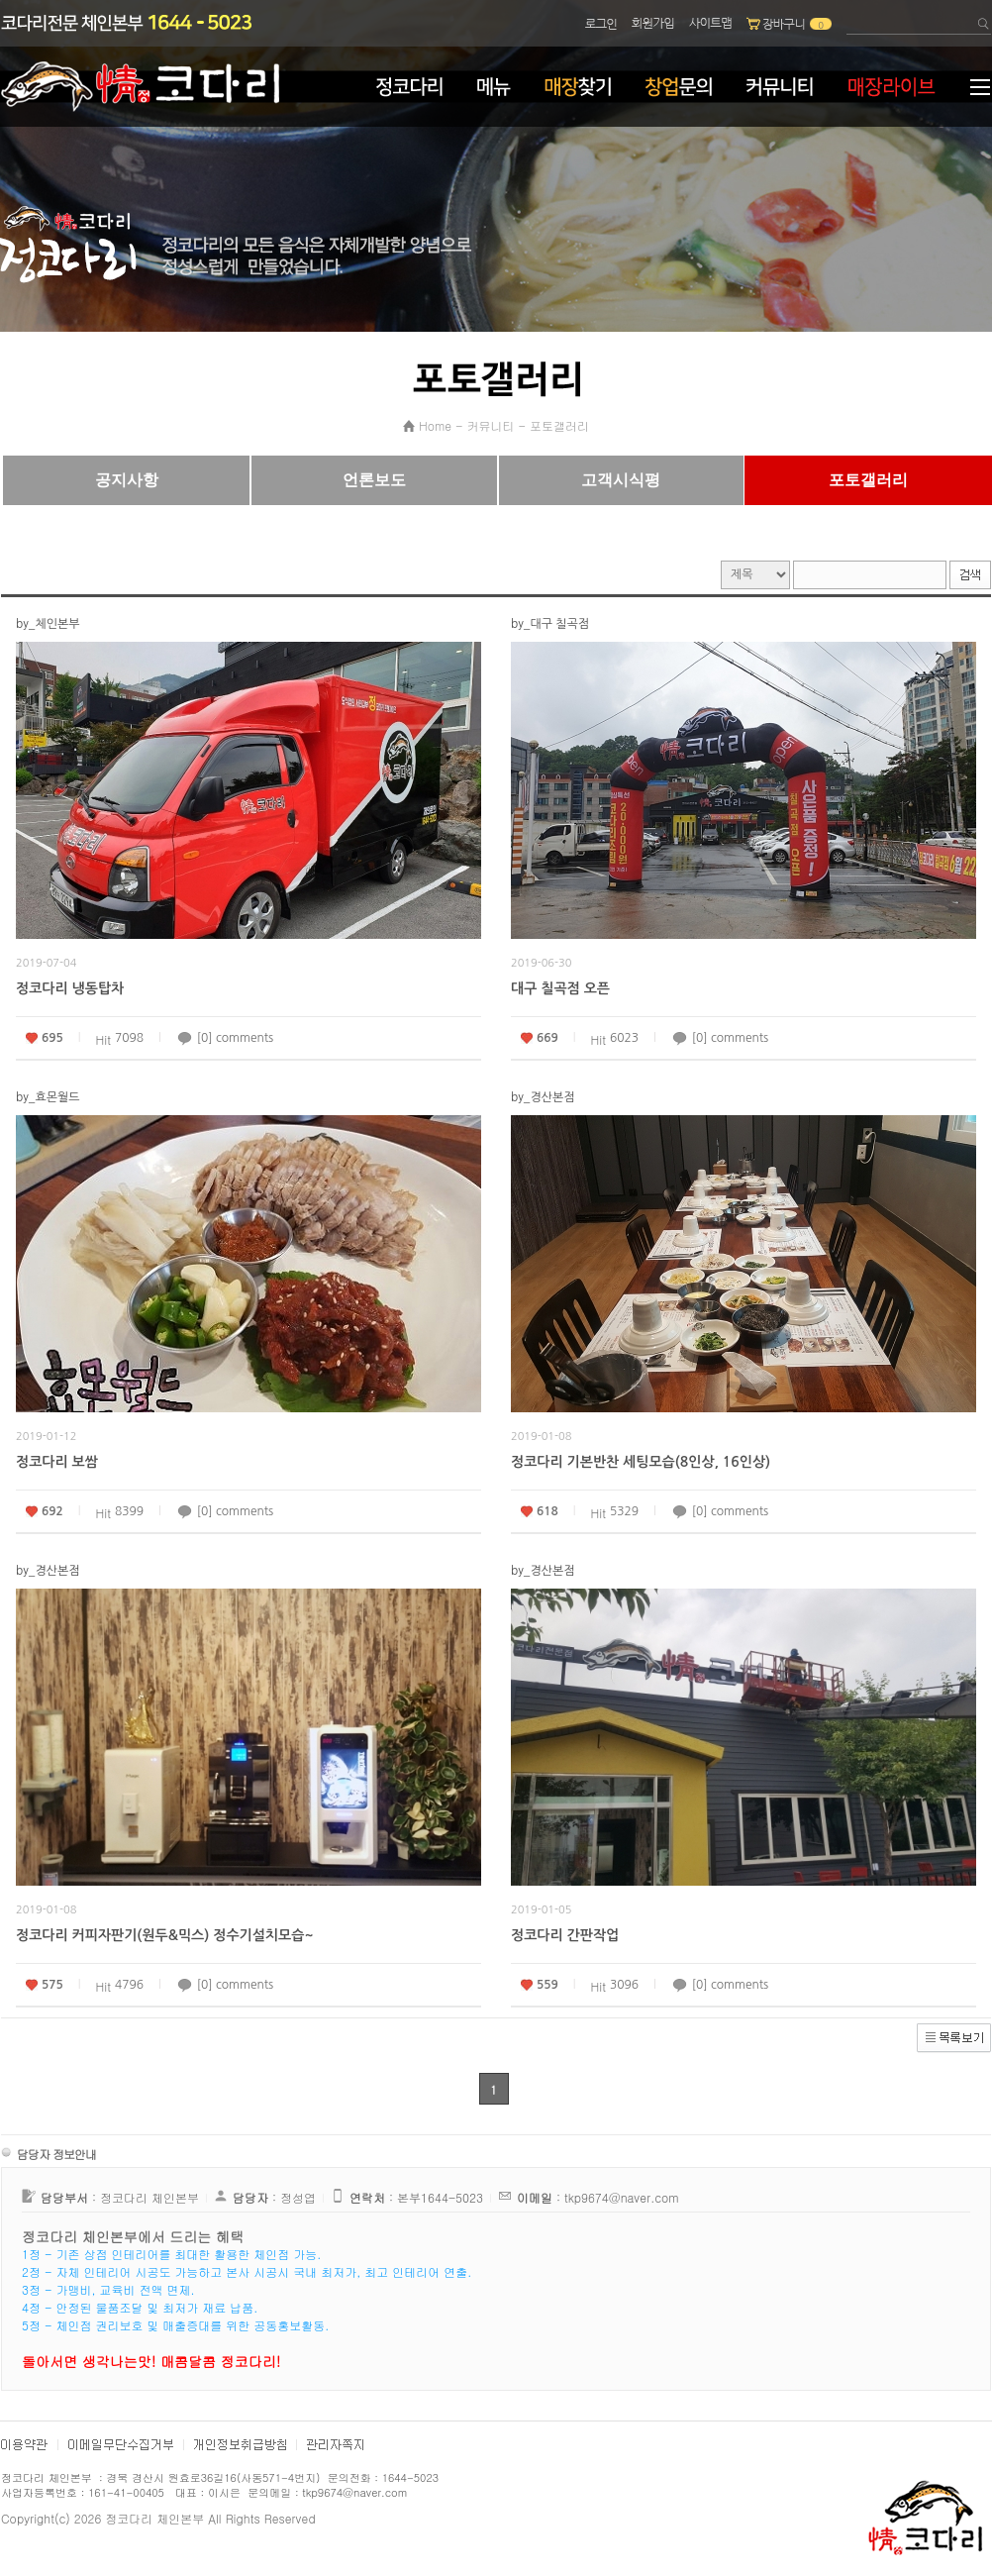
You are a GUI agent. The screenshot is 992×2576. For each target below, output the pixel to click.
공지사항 (126, 479)
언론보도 (374, 479)
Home (435, 425)
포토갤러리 (559, 425)
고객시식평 (620, 479)
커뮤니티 (491, 425)
